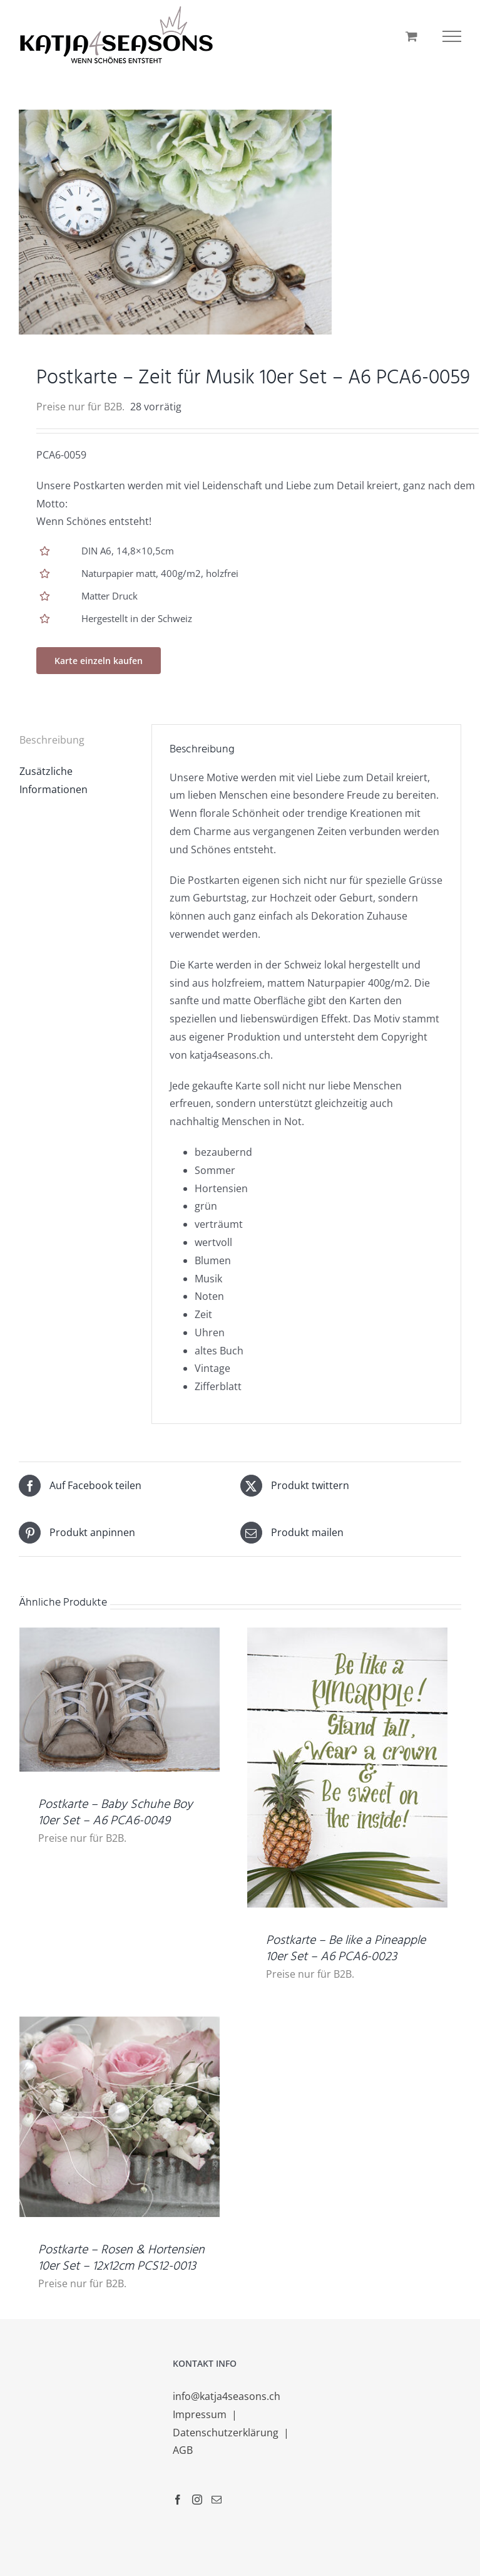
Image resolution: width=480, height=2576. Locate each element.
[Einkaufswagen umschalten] (411, 36)
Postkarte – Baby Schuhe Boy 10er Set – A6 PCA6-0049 (115, 1813)
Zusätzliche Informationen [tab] (53, 780)
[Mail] (217, 2500)
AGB (183, 2450)
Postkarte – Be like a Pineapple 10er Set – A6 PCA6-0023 (346, 1949)
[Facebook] (178, 2500)
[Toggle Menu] (452, 36)
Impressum (201, 2414)
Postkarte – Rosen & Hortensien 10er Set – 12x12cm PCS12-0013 (121, 2258)
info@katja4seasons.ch (226, 2396)
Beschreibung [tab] (51, 740)
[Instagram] (197, 2500)
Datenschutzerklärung (227, 2432)
